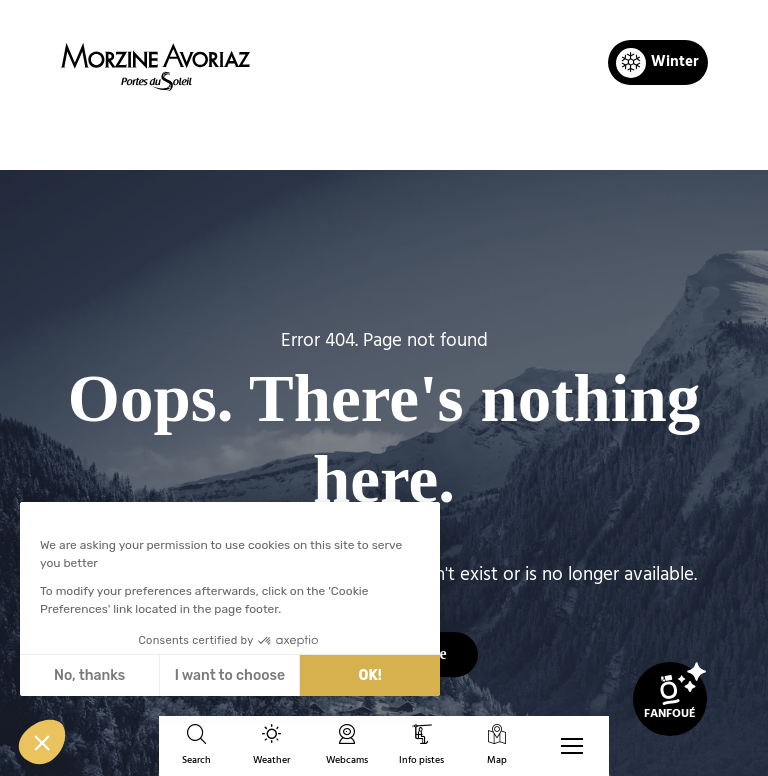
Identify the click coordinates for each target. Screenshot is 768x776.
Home (280, 136)
